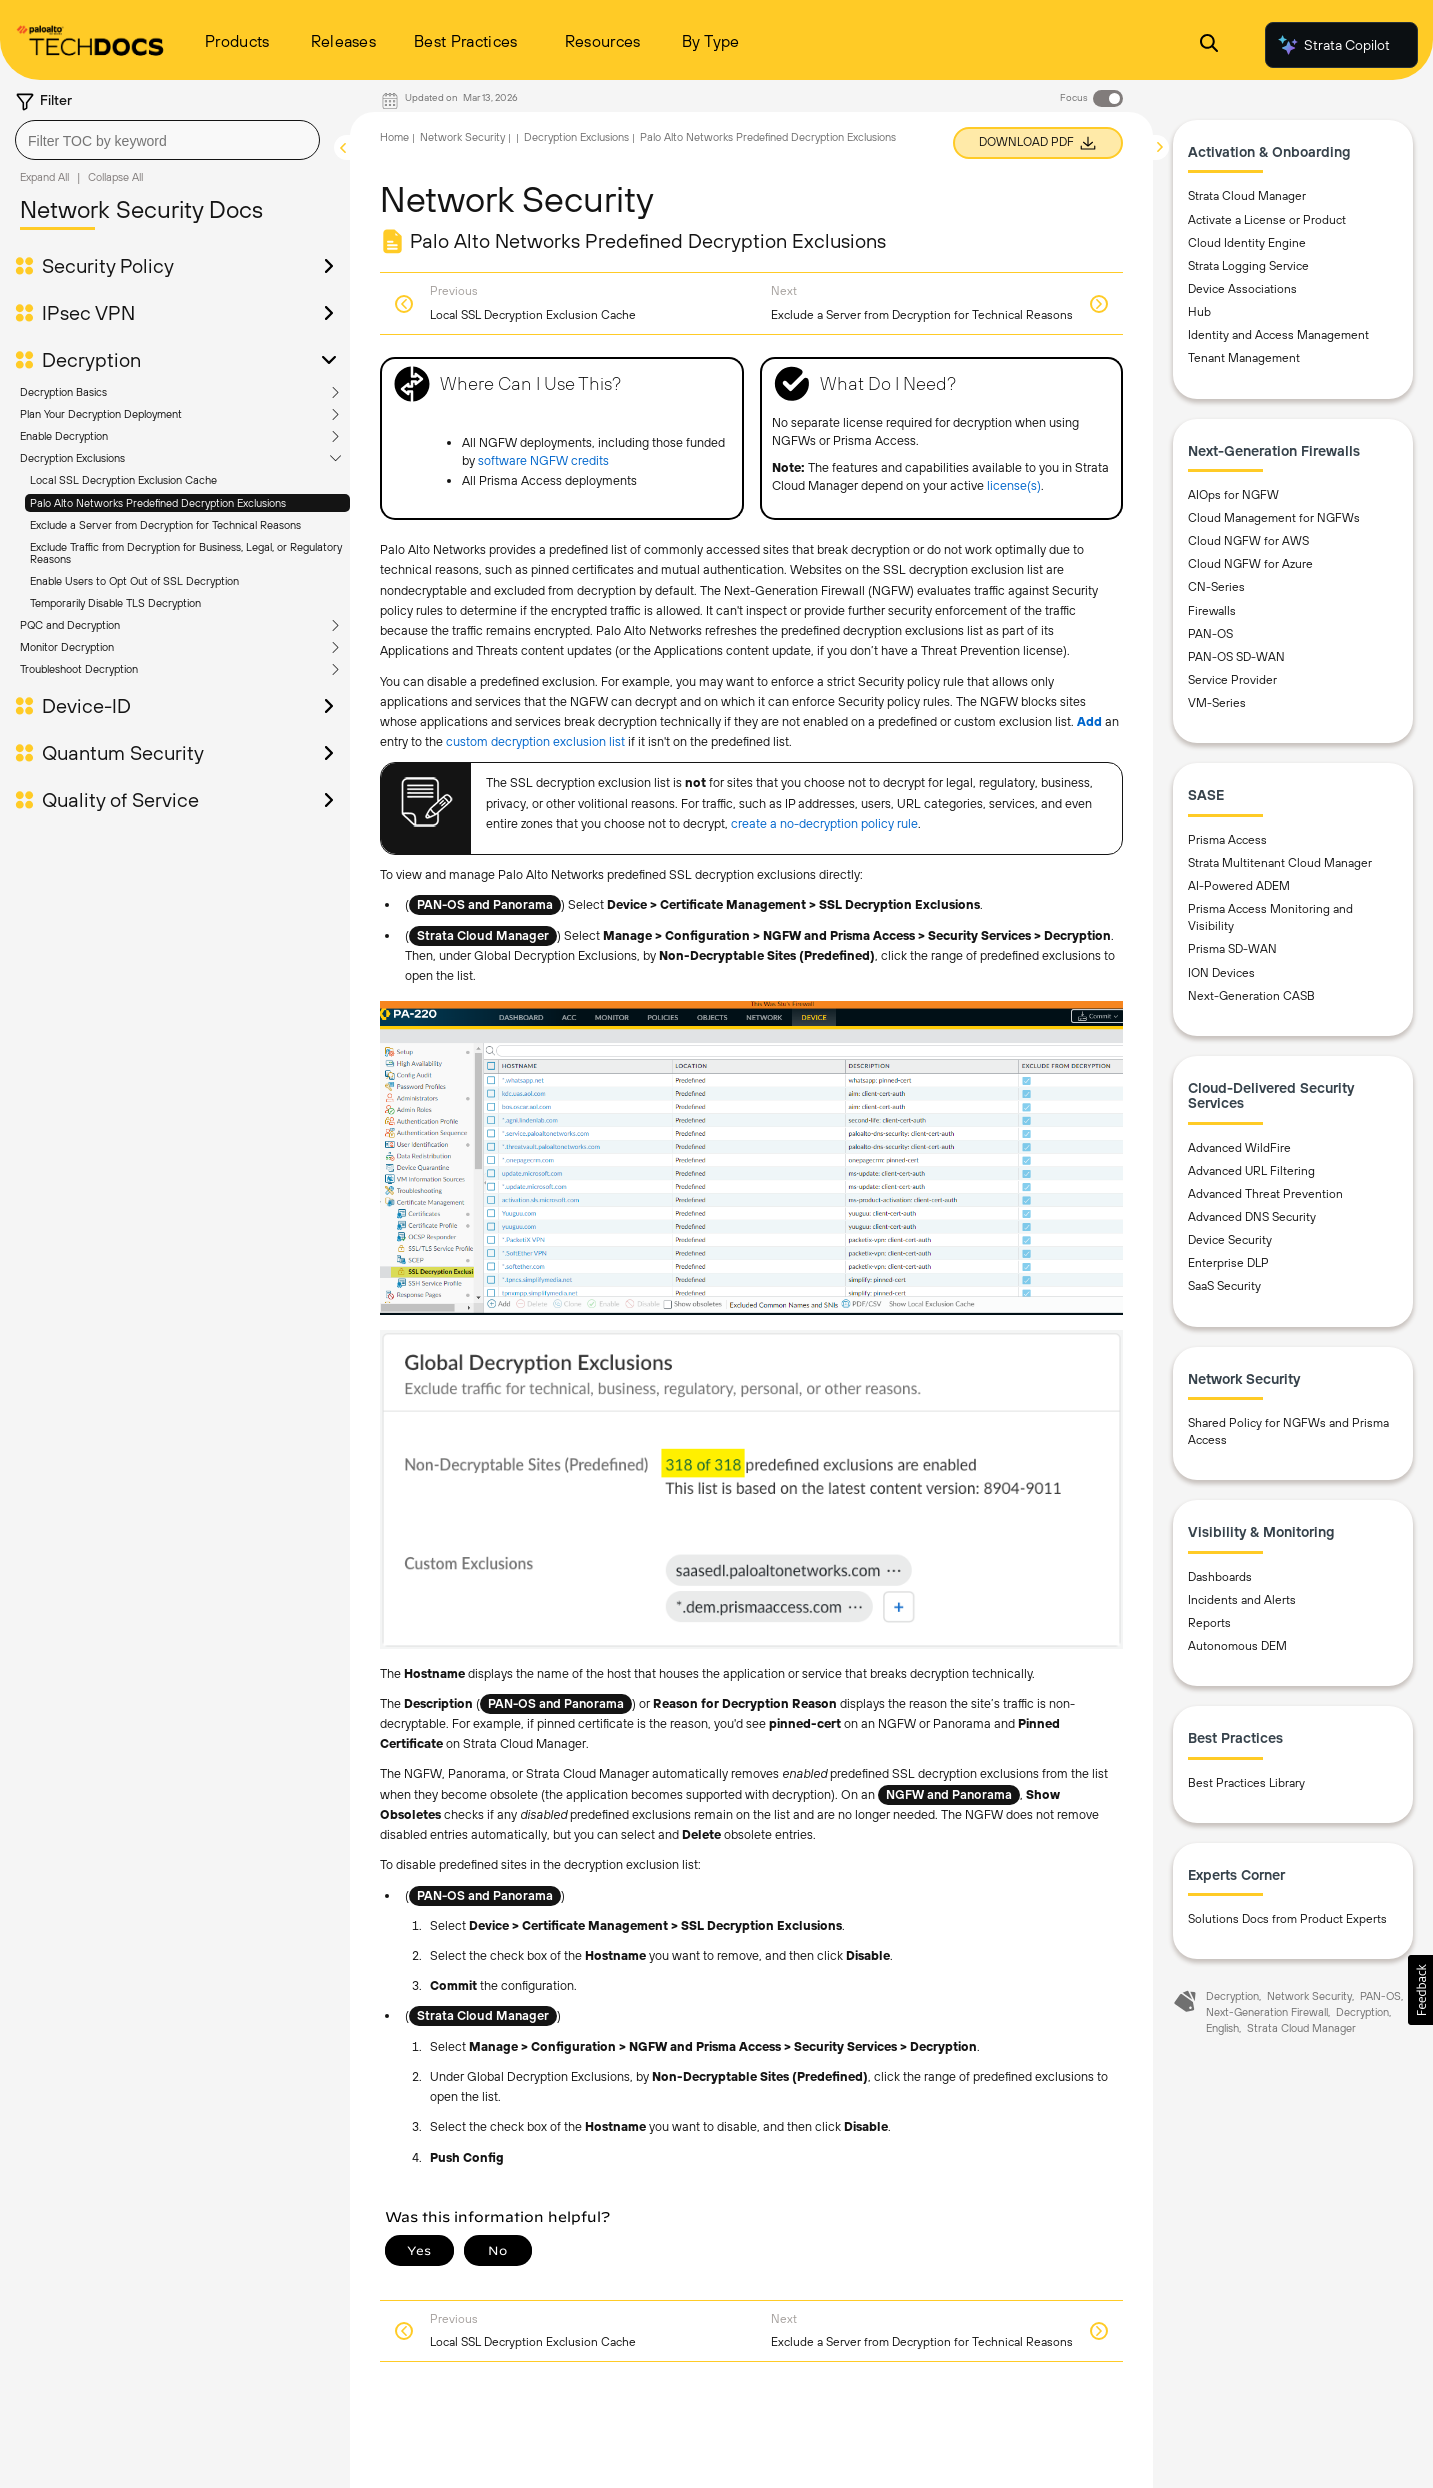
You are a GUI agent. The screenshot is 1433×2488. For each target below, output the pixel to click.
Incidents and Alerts (1242, 1600)
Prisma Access (1227, 840)
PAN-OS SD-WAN (1236, 657)
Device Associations (1242, 289)
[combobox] (167, 140)
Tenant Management (1244, 358)
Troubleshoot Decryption (79, 669)
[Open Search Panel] (1209, 45)
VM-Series (1217, 703)
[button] (1420, 1990)
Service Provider (1232, 680)
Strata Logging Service (1248, 266)
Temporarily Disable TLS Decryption (115, 603)
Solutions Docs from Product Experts (1287, 1919)
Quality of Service (120, 800)
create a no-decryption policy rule (824, 823)
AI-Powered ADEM (1239, 886)
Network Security (462, 137)
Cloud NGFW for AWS (1248, 541)
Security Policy (108, 266)
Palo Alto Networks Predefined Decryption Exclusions (158, 503)
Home (394, 137)
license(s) (1014, 485)
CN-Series (1216, 587)
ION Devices (1221, 973)
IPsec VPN (88, 313)
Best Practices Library (1246, 1783)
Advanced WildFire (1239, 1148)
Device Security (1230, 1240)
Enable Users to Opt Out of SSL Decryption (134, 581)
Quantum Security (123, 753)
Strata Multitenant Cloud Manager (1280, 863)
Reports (1209, 1623)
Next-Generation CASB (1251, 996)
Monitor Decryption (67, 647)
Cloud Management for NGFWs (1274, 518)
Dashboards (1220, 1577)
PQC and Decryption (70, 625)
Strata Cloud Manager (1247, 196)
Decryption (91, 360)
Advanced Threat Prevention (1265, 1194)
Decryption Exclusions (72, 458)
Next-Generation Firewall (1267, 2012)
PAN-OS (1210, 634)
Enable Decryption (64, 436)
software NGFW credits (543, 460)
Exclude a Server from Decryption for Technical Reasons (165, 525)
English (1222, 2028)
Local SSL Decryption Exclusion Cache (123, 480)
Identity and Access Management (1278, 335)
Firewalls (1212, 611)
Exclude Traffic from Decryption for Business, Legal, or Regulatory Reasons (186, 553)
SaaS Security (1224, 1286)
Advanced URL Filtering (1251, 1171)
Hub (1199, 312)
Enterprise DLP (1228, 1263)
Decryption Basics (63, 392)
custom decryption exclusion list (535, 741)
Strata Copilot (1333, 45)
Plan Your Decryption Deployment (101, 414)
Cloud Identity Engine (1247, 243)
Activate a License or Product (1267, 220)
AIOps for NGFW (1233, 495)
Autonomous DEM (1237, 1646)
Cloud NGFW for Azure (1250, 564)
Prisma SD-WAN (1232, 949)
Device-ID (86, 706)
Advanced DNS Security (1252, 1217)
